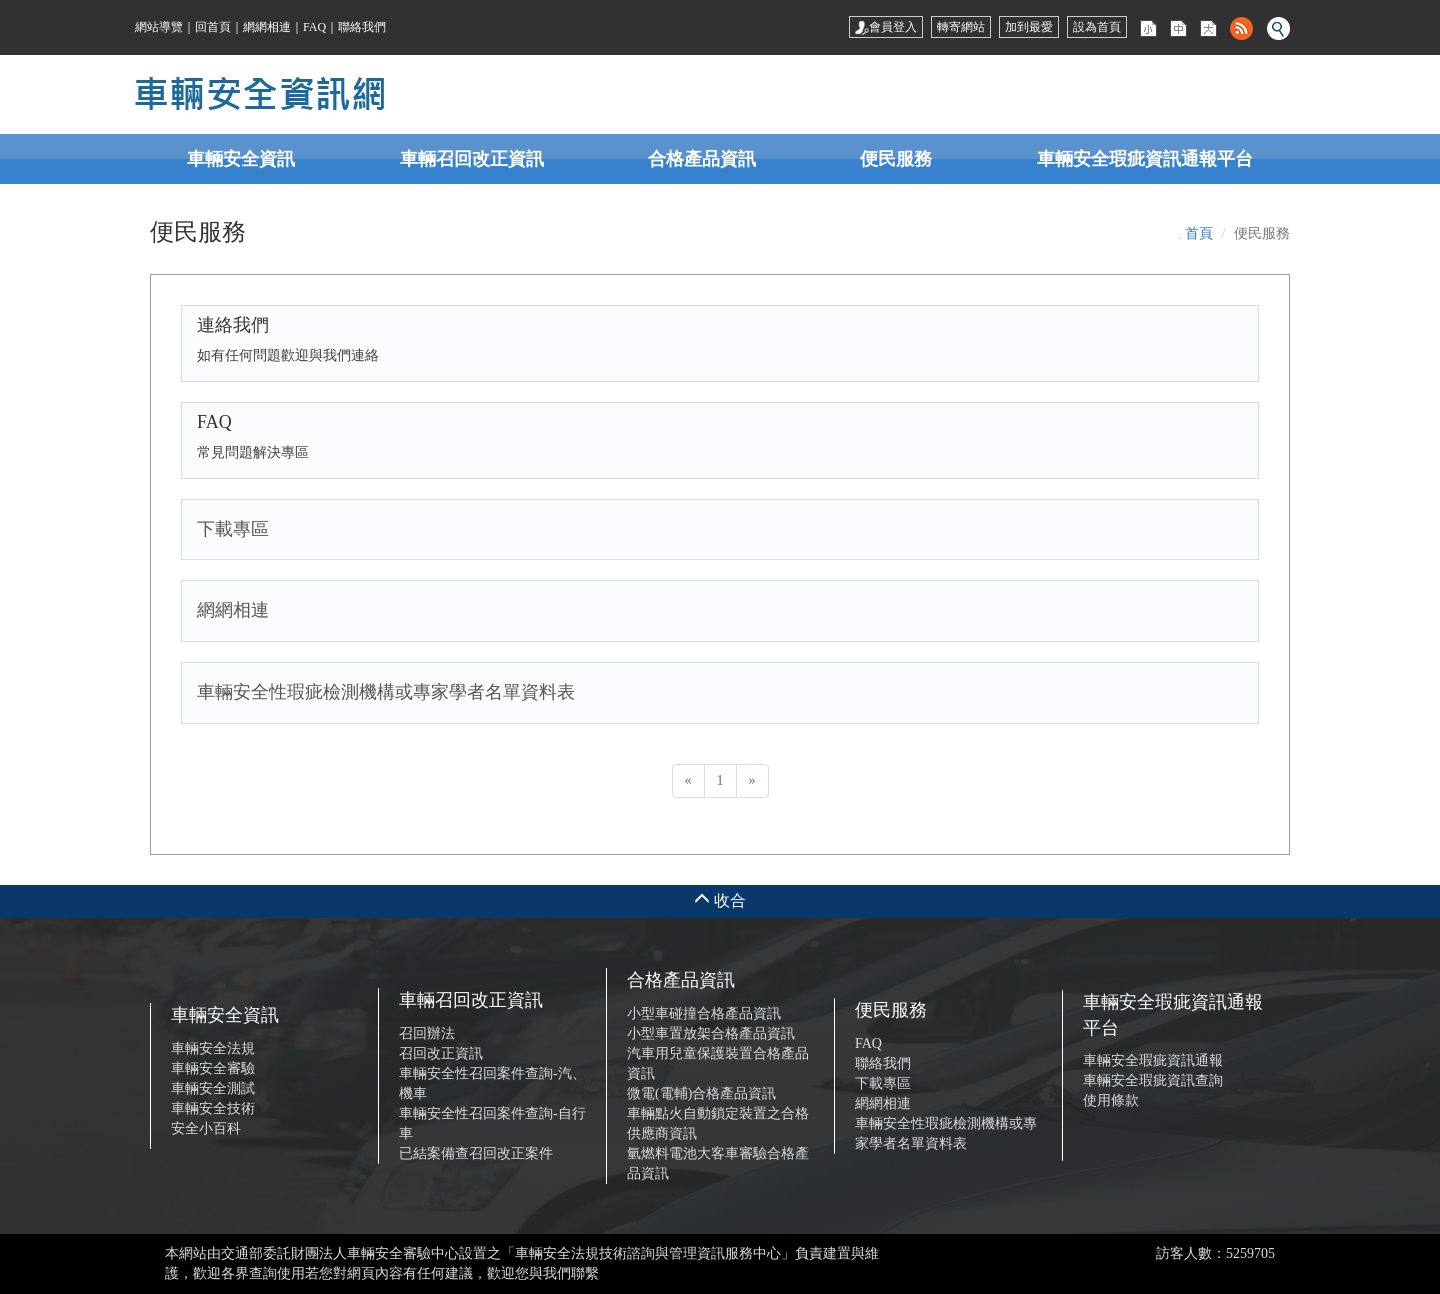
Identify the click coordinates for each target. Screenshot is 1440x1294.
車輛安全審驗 (213, 1068)
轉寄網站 (961, 27)
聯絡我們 (362, 27)
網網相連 (267, 27)
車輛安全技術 (213, 1108)
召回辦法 (427, 1033)
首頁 (1199, 233)
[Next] (752, 781)
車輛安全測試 (213, 1088)
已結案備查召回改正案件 (476, 1153)
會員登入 (886, 27)
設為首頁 (1097, 27)
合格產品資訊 (702, 159)
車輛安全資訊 (241, 159)
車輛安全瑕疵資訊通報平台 (1145, 159)
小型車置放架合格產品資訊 (711, 1033)
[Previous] (688, 781)
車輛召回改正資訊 (472, 159)
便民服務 (896, 159)
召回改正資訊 (441, 1053)
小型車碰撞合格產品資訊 (704, 1013)
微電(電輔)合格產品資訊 (701, 1093)
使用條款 (1111, 1100)
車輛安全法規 (213, 1048)
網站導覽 (159, 27)
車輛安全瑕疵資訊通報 (1153, 1060)
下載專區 (883, 1083)
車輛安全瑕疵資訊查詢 (1153, 1080)
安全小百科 (206, 1128)
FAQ (314, 27)
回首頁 (213, 27)
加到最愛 (1029, 27)
